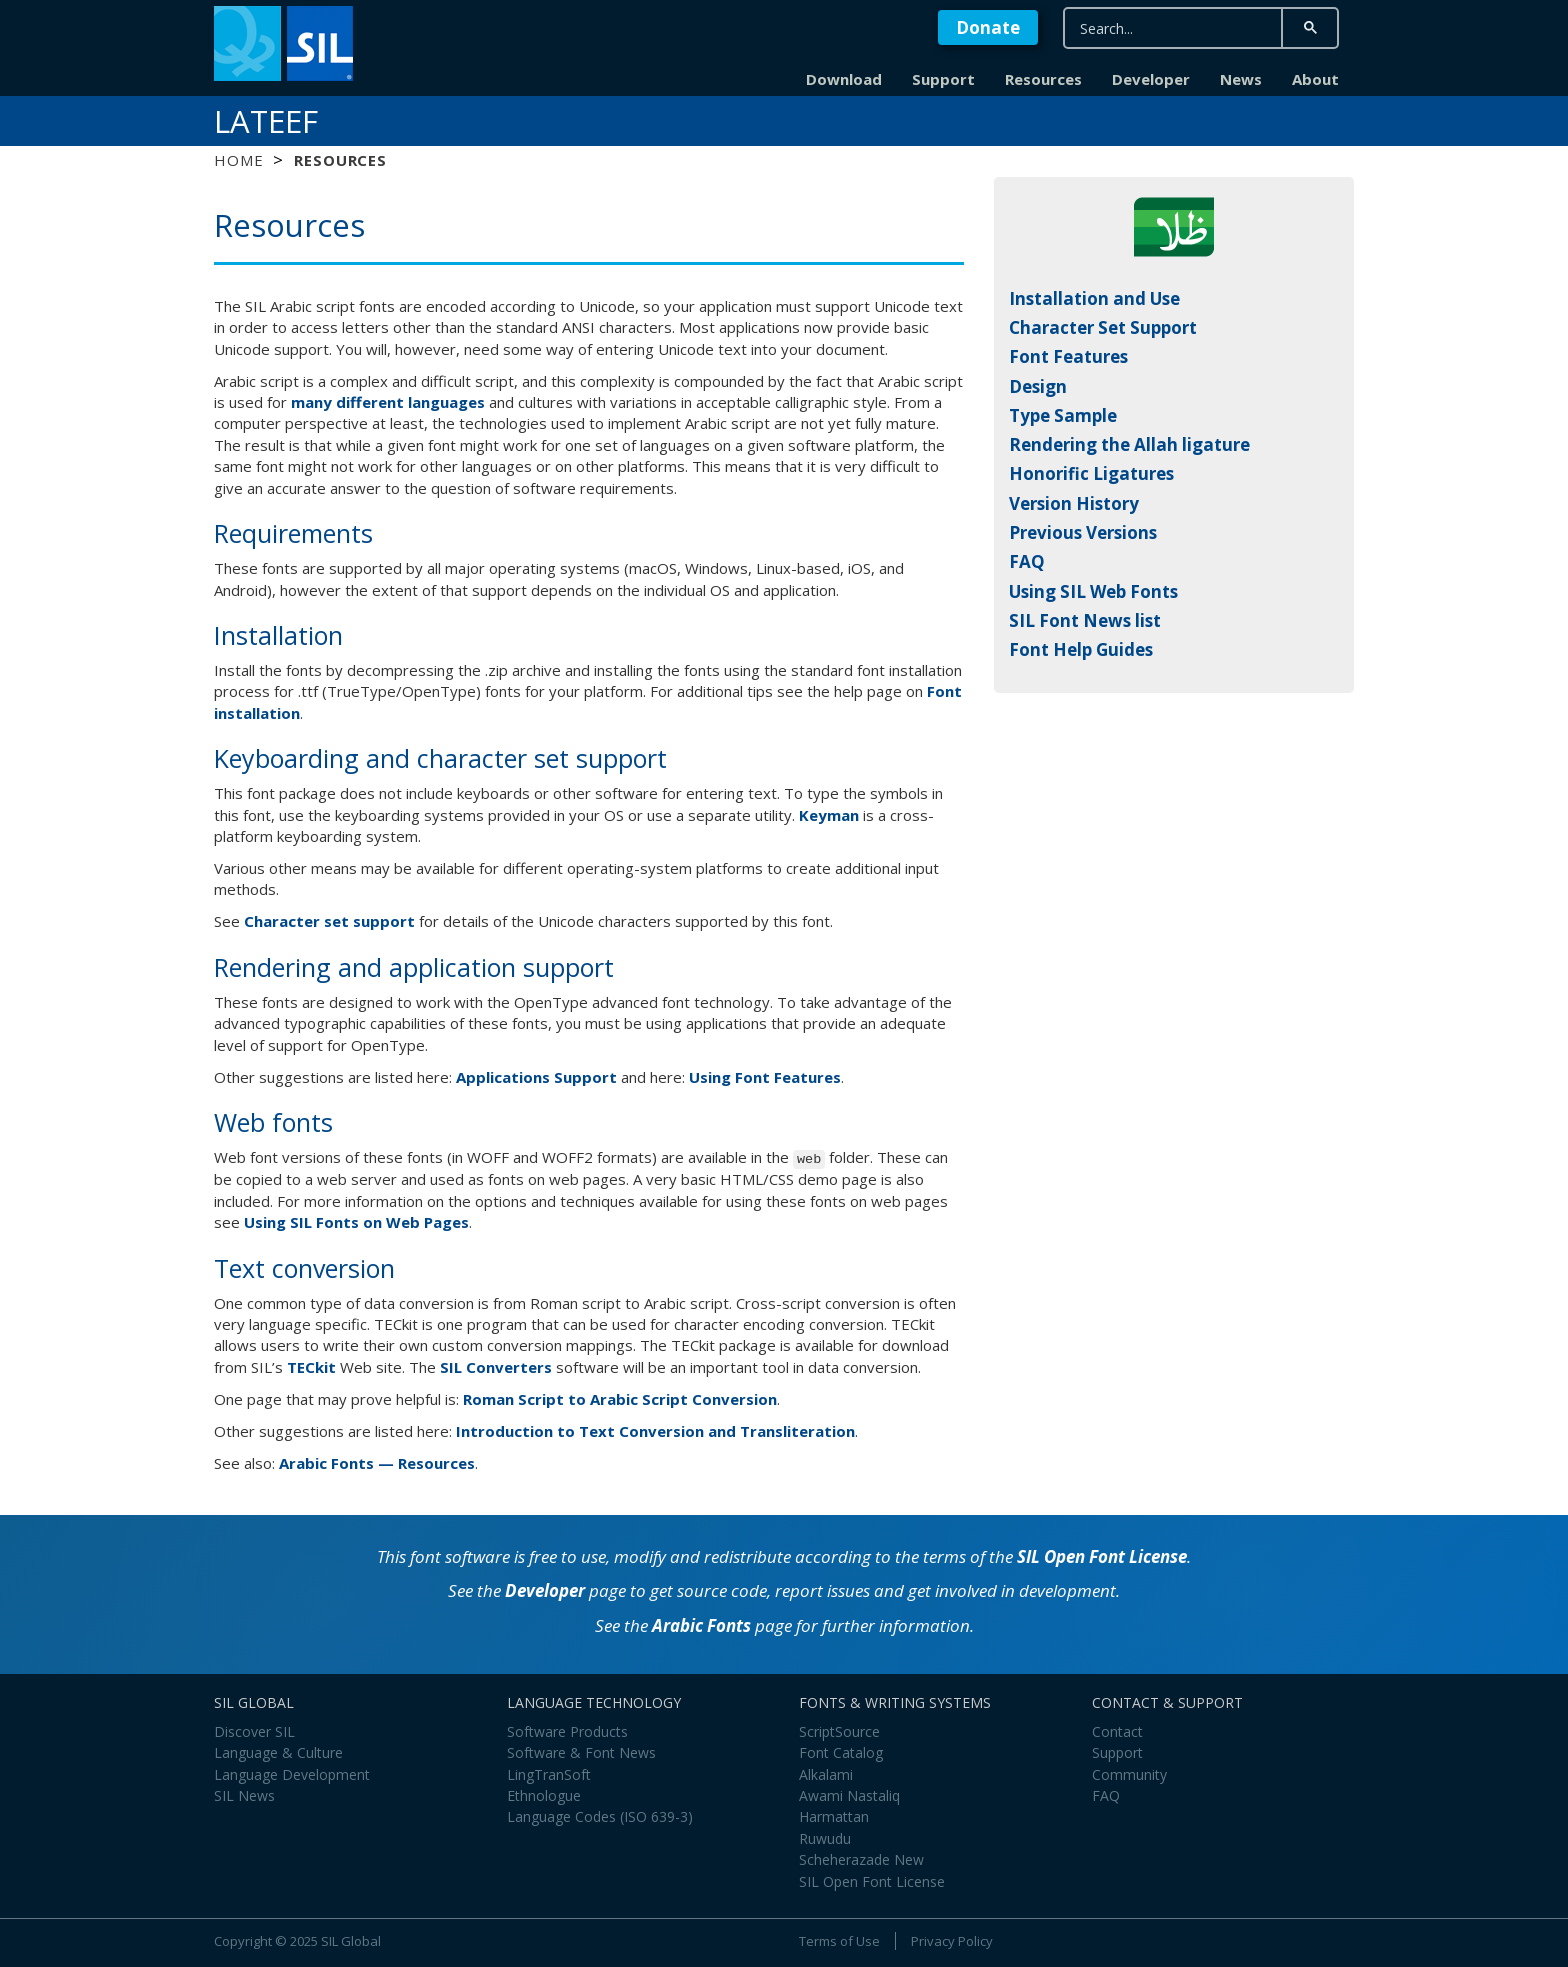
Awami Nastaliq (849, 1795)
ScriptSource (839, 1731)
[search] (1171, 28)
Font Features (1068, 356)
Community (1129, 1774)
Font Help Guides (1081, 649)
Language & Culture (278, 1752)
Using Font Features (765, 1077)
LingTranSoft (549, 1774)
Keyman (829, 815)
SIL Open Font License (1102, 1556)
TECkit (311, 1367)
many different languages (388, 402)
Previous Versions (1083, 532)
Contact (1117, 1731)
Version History (1074, 503)
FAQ (1027, 561)
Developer (1151, 79)
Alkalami (826, 1774)
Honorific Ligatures (1091, 473)
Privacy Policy (952, 1941)
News (1241, 79)
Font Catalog (841, 1752)
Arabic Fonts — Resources (377, 1463)
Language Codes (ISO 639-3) (600, 1816)
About (1315, 79)
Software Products (567, 1731)
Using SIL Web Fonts (1093, 591)
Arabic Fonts (701, 1625)
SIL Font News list (1085, 620)
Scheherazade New (861, 1859)
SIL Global (351, 1941)
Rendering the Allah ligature (1129, 444)
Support (943, 79)
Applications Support (536, 1077)
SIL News (244, 1795)
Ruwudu (825, 1838)
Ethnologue (544, 1795)
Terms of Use (839, 1941)
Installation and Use (1094, 298)
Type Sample (1063, 415)
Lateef (266, 121)
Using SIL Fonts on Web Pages (356, 1222)
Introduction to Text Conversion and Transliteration (655, 1431)
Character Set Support (1103, 327)
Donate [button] (988, 27)
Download (844, 79)
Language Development (292, 1774)
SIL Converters (496, 1367)
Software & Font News (581, 1752)
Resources (1043, 79)
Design (1038, 386)
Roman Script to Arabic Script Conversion (620, 1399)
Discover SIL (254, 1731)
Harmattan (834, 1816)
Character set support (329, 921)
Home (238, 160)
